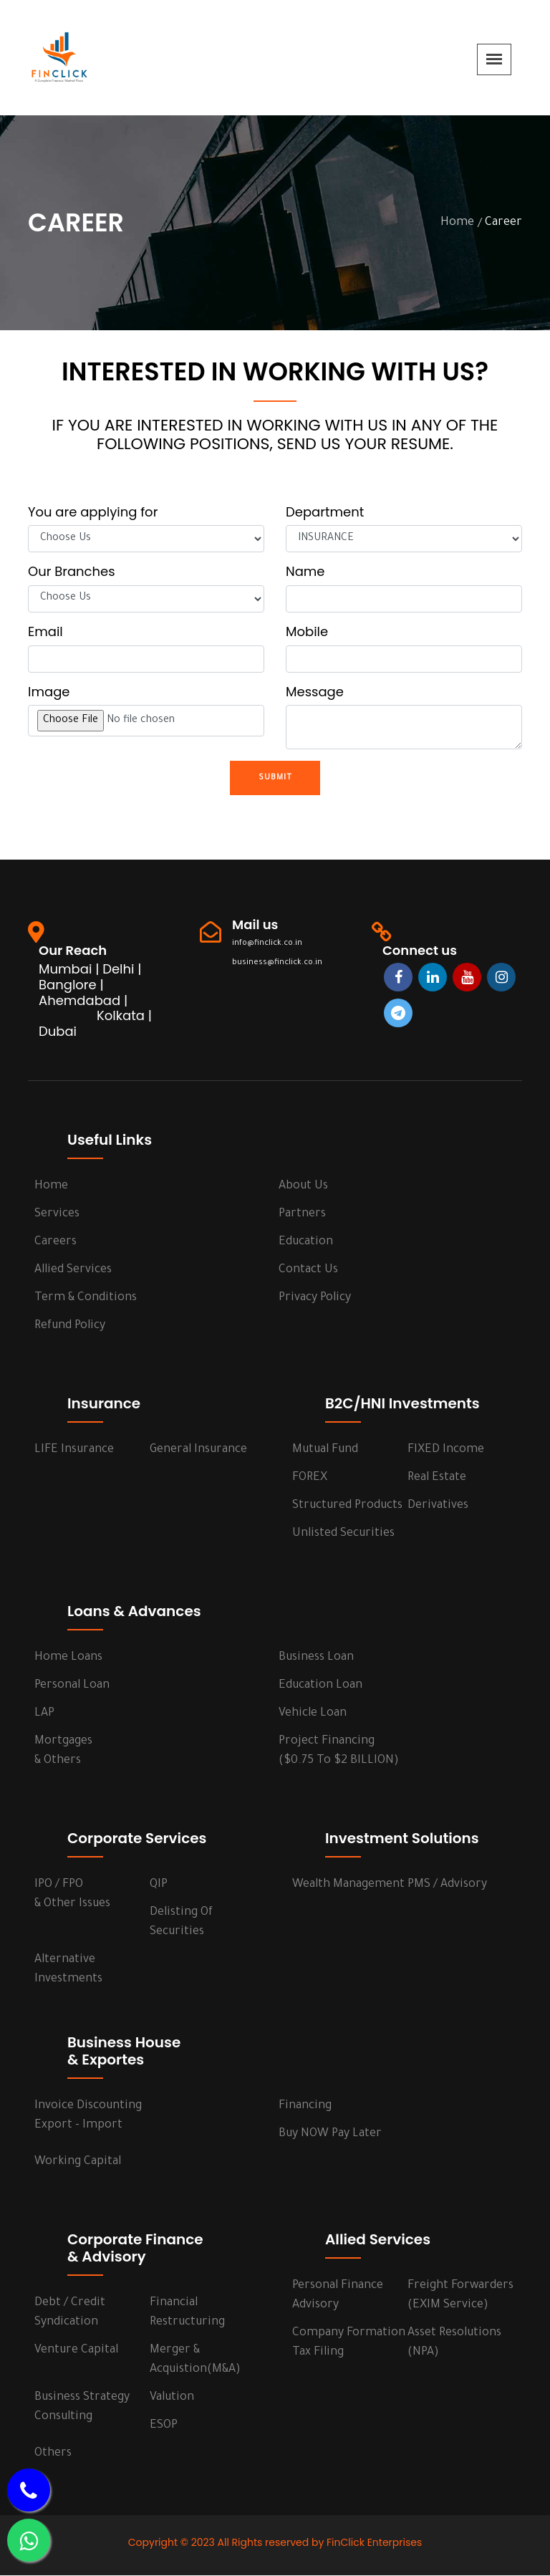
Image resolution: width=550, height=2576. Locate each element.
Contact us (308, 1270)
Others (53, 2454)
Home (457, 222)
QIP (159, 1885)
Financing (305, 2106)
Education (306, 1242)
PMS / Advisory (447, 1885)
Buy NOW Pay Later (330, 2134)
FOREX (309, 1478)
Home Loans (68, 1658)
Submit (275, 778)
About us (303, 1187)
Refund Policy (69, 1326)
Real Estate (436, 1478)
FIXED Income (445, 1450)
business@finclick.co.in (274, 963)
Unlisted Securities (343, 1534)
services (56, 1214)
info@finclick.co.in (264, 944)
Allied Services (73, 1270)
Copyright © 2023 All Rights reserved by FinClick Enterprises (275, 2543)
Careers (55, 1242)
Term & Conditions (85, 1298)
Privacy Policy (315, 1298)
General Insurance (198, 1450)
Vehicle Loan (313, 1714)
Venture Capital (76, 2351)
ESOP (164, 2426)
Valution (172, 2398)
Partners (302, 1214)
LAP (44, 1714)
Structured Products (347, 1506)
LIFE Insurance (74, 1450)
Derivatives (437, 1506)
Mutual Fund (325, 1450)
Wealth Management (348, 1885)
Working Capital (77, 2162)
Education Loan (320, 1686)
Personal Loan (72, 1686)
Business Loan (316, 1658)
